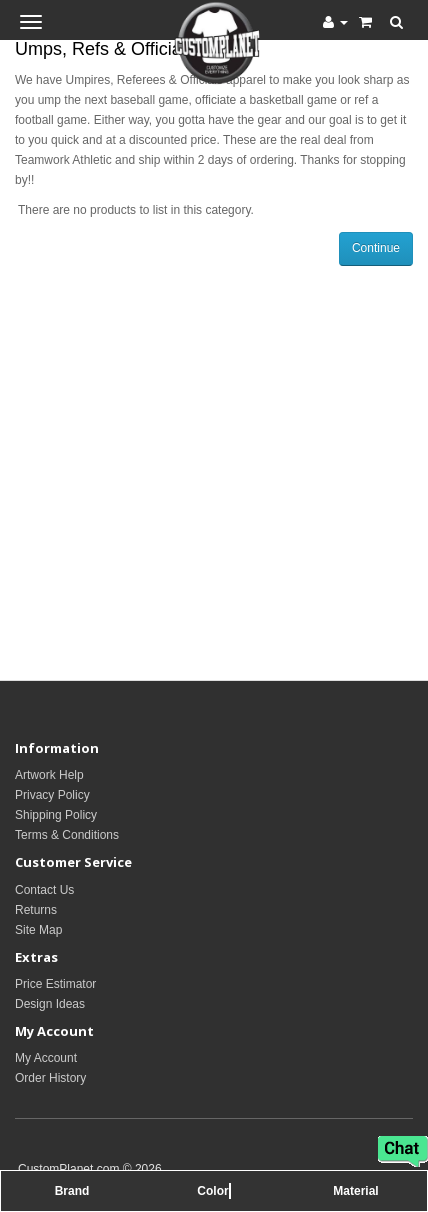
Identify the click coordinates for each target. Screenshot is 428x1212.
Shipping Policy (56, 815)
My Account (46, 1058)
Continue (376, 248)
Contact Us (44, 890)
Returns (36, 910)
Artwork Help (49, 775)
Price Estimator (55, 984)
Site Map (38, 930)
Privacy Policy (52, 795)
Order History (50, 1078)
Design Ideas (50, 1004)
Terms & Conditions (67, 835)
